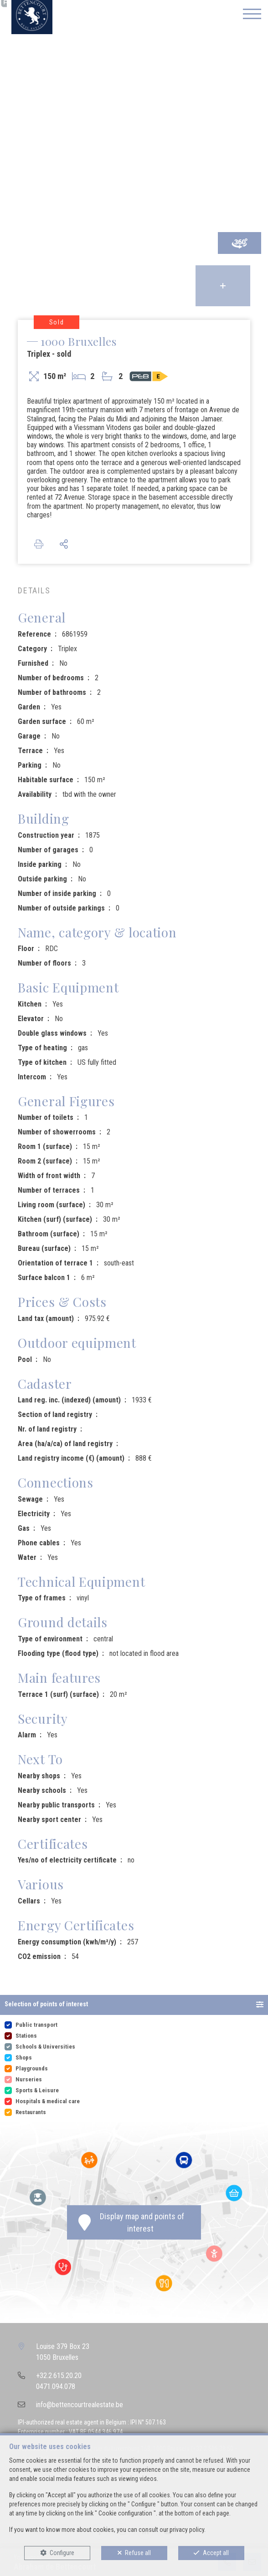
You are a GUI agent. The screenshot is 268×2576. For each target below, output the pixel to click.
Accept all (216, 2552)
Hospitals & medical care (47, 2101)
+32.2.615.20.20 (59, 2375)
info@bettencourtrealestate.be (79, 2404)
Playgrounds (31, 2068)
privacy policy (187, 2529)
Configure (62, 2552)
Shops (23, 2057)
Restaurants (30, 2112)
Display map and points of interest (131, 2222)
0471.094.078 (55, 2386)
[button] (134, 2005)
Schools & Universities (45, 2046)
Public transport (36, 2024)
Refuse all (138, 2552)
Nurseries (28, 2079)
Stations (26, 2035)
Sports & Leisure (37, 2090)
